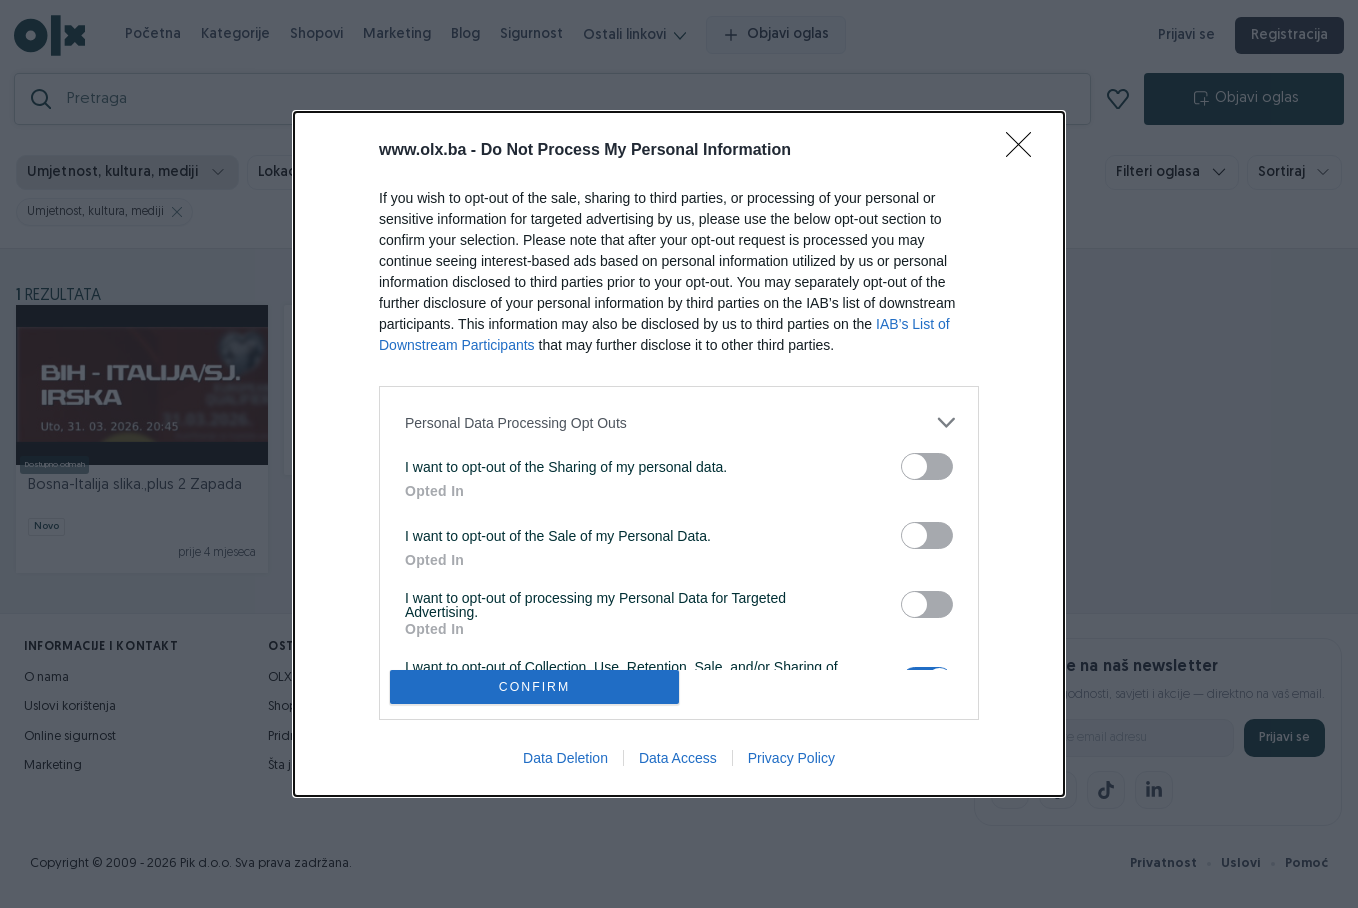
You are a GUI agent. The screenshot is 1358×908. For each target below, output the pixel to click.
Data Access (678, 758)
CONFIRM (534, 686)
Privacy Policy (791, 758)
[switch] (927, 466)
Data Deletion (565, 758)
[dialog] (679, 453)
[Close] (1025, 151)
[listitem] (679, 422)
